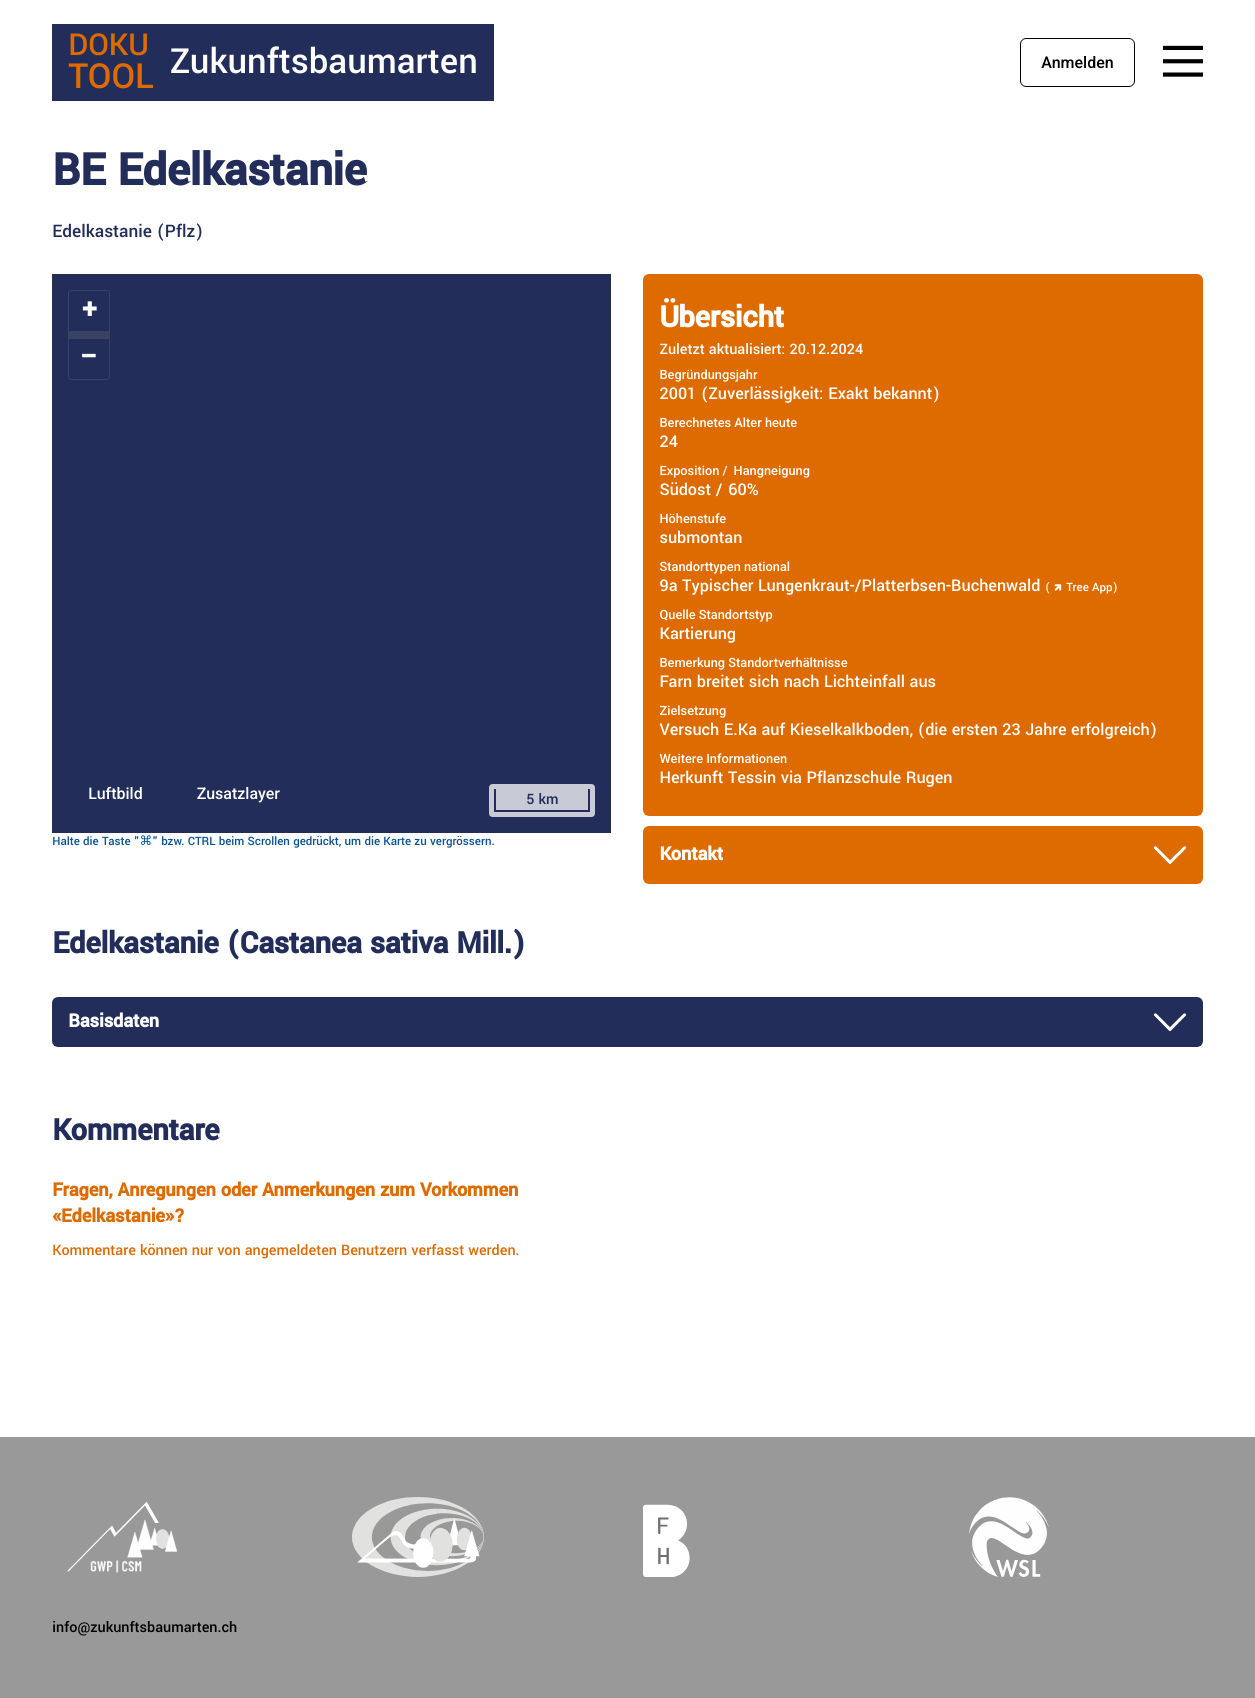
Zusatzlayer (238, 793)
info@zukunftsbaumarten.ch (144, 1627)
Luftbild (115, 793)
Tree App (1081, 587)
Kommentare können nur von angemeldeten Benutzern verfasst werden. (285, 1250)
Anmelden (1077, 62)
